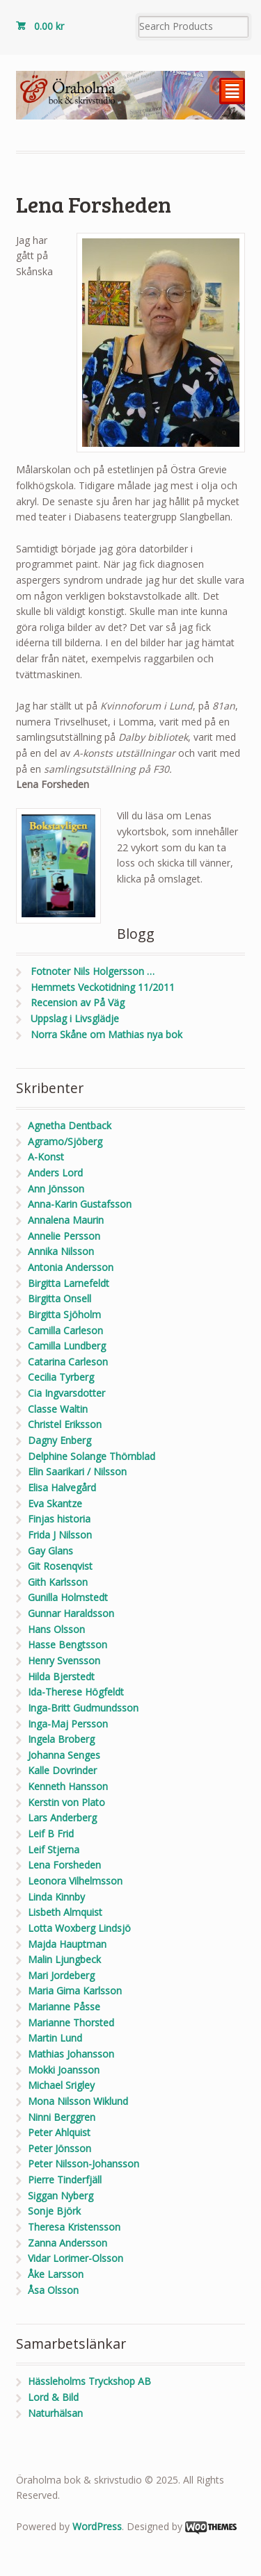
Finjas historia (59, 1518)
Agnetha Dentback (69, 1125)
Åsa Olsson (53, 2290)
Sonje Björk (54, 2210)
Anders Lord (55, 1172)
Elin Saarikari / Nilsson (77, 1471)
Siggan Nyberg (60, 2195)
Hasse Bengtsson (67, 1644)
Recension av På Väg (78, 1002)
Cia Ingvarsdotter (66, 1393)
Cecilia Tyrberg (61, 1377)
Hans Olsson (56, 1629)
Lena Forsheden (64, 1864)
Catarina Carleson (68, 1361)
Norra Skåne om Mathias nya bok (106, 1034)
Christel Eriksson (65, 1424)
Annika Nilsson (61, 1251)
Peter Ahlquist (59, 2132)
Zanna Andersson (67, 2242)
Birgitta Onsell (59, 1298)
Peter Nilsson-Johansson (83, 2163)
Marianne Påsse (64, 2006)
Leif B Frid (51, 1833)
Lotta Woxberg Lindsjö (79, 1928)
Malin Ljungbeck (64, 1959)
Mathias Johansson (71, 2053)
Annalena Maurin (66, 1220)
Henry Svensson (64, 1660)
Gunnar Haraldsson (71, 1613)
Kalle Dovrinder (62, 1770)
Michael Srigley (61, 2085)
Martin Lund (55, 2037)
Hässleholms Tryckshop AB (89, 2381)
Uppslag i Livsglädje (75, 1018)
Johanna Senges (64, 1755)
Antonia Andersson (70, 1267)
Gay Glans (50, 1550)
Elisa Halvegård (62, 1487)
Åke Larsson (56, 2274)
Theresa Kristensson (74, 2226)
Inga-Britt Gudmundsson (83, 1707)
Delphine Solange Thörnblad (91, 1456)
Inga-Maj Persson (68, 1723)
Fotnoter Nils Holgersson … (93, 971)
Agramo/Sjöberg (65, 1141)
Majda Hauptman (67, 1944)
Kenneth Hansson (68, 1786)
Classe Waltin (58, 1409)
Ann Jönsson (56, 1188)
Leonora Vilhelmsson (75, 1880)
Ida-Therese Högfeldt (76, 1691)
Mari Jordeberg (61, 1975)
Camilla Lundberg (67, 1345)
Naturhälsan (55, 2413)
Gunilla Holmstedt (68, 1597)
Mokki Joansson (64, 2069)
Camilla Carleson (65, 1330)
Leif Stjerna (53, 1849)
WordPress (97, 2526)
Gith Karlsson (58, 1582)
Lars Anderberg (62, 1817)
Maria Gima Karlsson (75, 1990)
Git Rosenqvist (60, 1566)
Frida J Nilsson (60, 1534)
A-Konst (46, 1156)
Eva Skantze (55, 1503)
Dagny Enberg (59, 1440)
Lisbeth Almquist (65, 1912)
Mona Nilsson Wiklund (78, 2101)
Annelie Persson (64, 1235)
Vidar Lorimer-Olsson (75, 2258)
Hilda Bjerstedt (61, 1676)
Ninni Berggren (61, 2117)
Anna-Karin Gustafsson (80, 1204)
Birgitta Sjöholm (64, 1314)
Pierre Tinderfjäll (65, 2179)
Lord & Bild (53, 2397)
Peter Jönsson (59, 2148)
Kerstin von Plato (66, 1802)
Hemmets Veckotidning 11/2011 (103, 987)
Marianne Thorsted (71, 2022)
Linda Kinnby (56, 1896)
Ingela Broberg (61, 1739)
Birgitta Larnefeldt (68, 1283)
